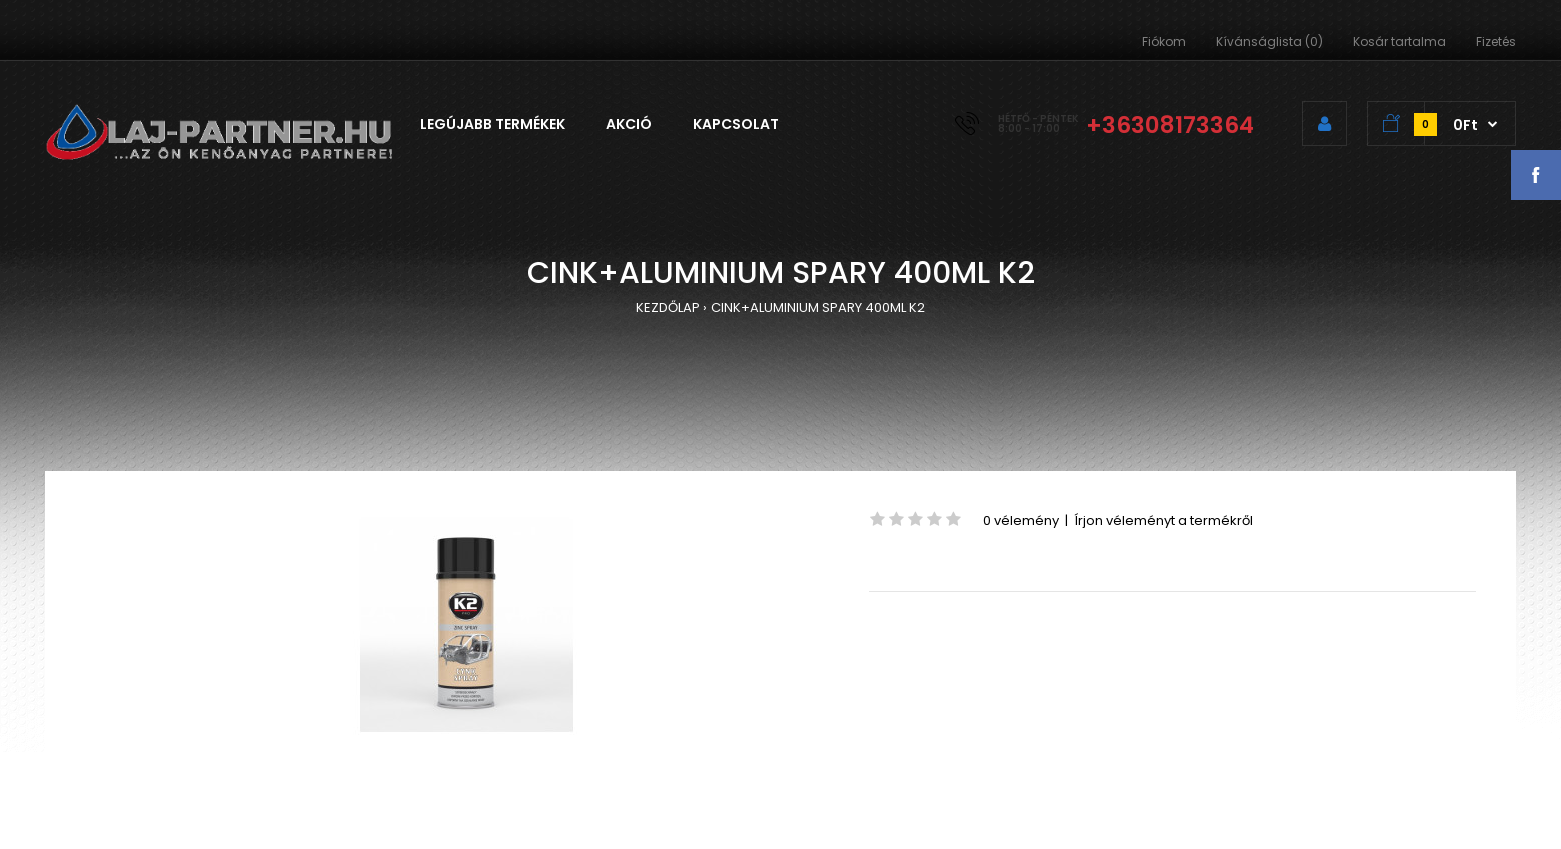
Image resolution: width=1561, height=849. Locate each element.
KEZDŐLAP (668, 307)
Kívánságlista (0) (1269, 41)
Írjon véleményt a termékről (1163, 520)
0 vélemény (1021, 520)
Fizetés (1496, 41)
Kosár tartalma (1399, 41)
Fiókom (1164, 41)
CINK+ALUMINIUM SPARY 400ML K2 (818, 307)
